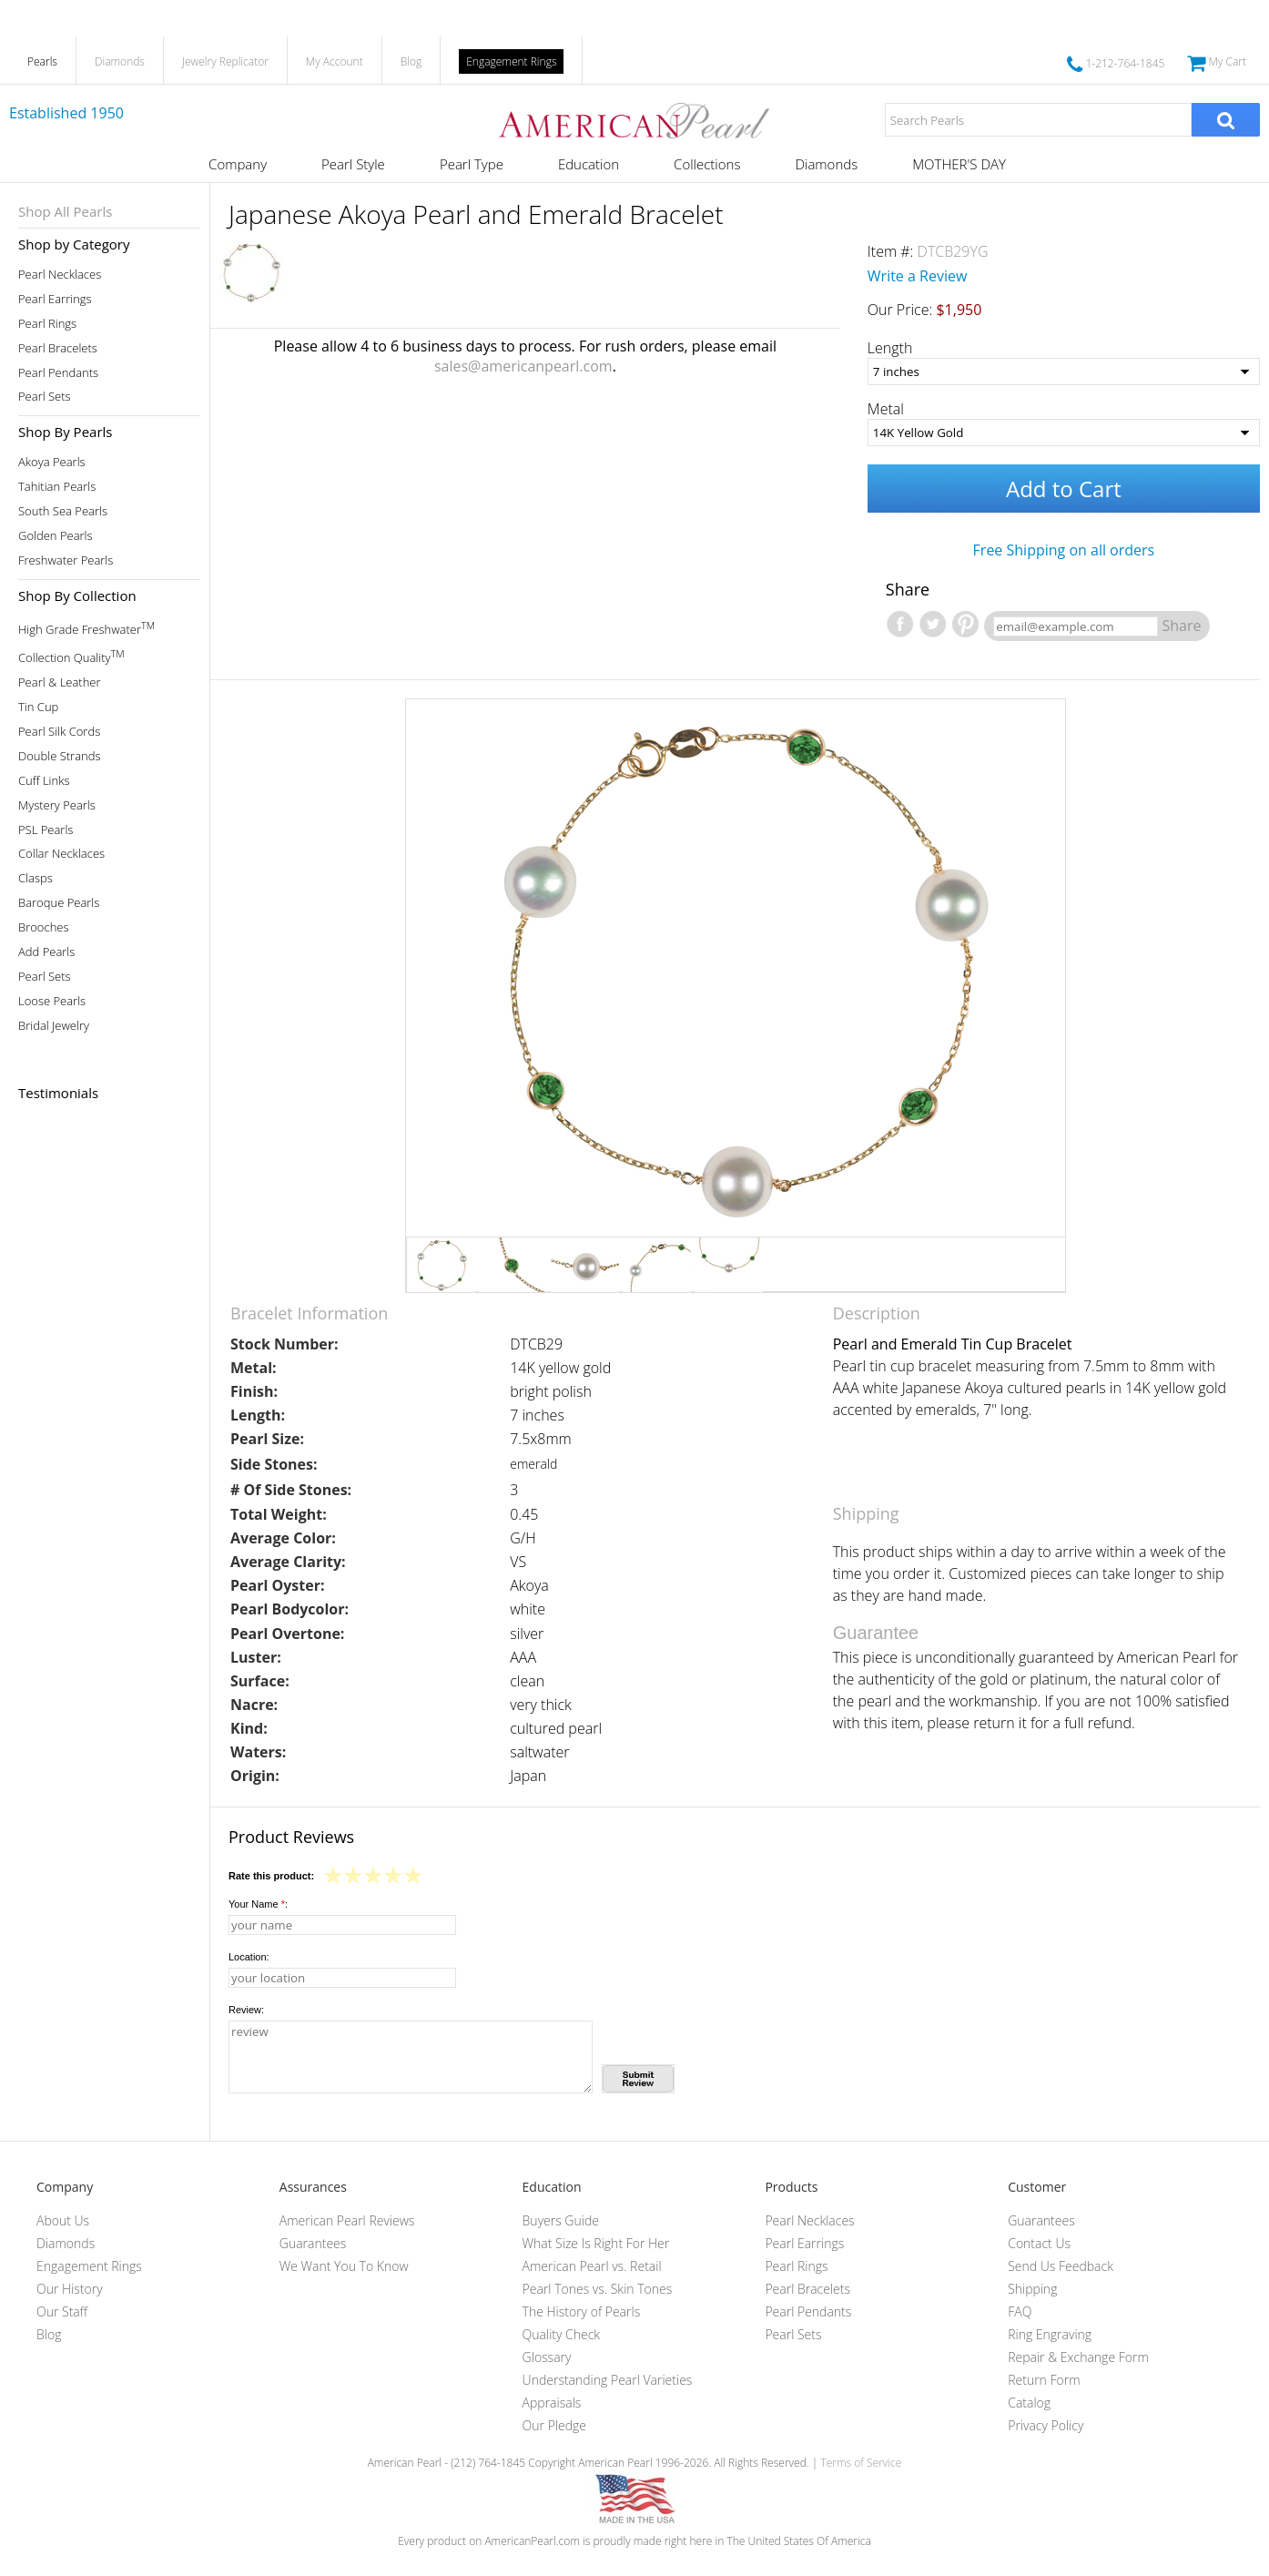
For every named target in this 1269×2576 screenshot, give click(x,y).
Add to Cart (1064, 488)
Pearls (42, 61)
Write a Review (918, 276)
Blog (411, 61)
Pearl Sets (44, 396)
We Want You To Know (344, 2266)
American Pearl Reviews (347, 2220)
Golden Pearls (55, 536)
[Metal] (1064, 432)
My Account (334, 61)
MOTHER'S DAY (959, 164)
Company (237, 164)
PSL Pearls (45, 830)
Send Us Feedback (1060, 2266)
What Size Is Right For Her (596, 2243)
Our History (69, 2288)
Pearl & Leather (59, 682)
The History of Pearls (582, 2311)
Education (588, 164)
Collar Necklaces (61, 853)
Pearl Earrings (55, 299)
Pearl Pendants (58, 373)
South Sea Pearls (62, 511)
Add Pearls (46, 952)
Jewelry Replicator (225, 61)
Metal (886, 409)
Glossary (547, 2357)
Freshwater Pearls (65, 560)
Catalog (1029, 2402)
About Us (62, 2220)
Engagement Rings (511, 61)
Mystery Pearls (57, 805)
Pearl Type (471, 164)
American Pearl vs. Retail (592, 2266)
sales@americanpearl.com (523, 366)
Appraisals (552, 2402)
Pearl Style (353, 164)
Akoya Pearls (52, 462)
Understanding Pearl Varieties (608, 2379)
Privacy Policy (1045, 2425)
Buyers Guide (561, 2220)
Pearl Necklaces (59, 274)
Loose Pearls (52, 1001)
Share (1181, 626)
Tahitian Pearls (57, 486)
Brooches (43, 927)
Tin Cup (38, 707)
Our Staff (61, 2311)
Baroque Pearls (58, 903)
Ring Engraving (1049, 2334)
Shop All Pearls (65, 211)
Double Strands (59, 756)
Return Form (1044, 2379)
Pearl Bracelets (57, 348)
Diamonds (120, 61)
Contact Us (1039, 2243)
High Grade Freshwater (86, 627)
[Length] (1064, 371)
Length (890, 348)
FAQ (1019, 2311)
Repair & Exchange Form (1078, 2357)
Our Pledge (554, 2425)
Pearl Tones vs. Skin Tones (598, 2288)
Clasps (35, 878)
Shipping (1032, 2288)
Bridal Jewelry (53, 1025)
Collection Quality (71, 656)
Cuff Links (44, 781)
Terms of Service (860, 2462)
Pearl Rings (47, 323)
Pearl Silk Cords (59, 731)
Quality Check (562, 2334)
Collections (707, 164)
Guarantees (313, 2243)
